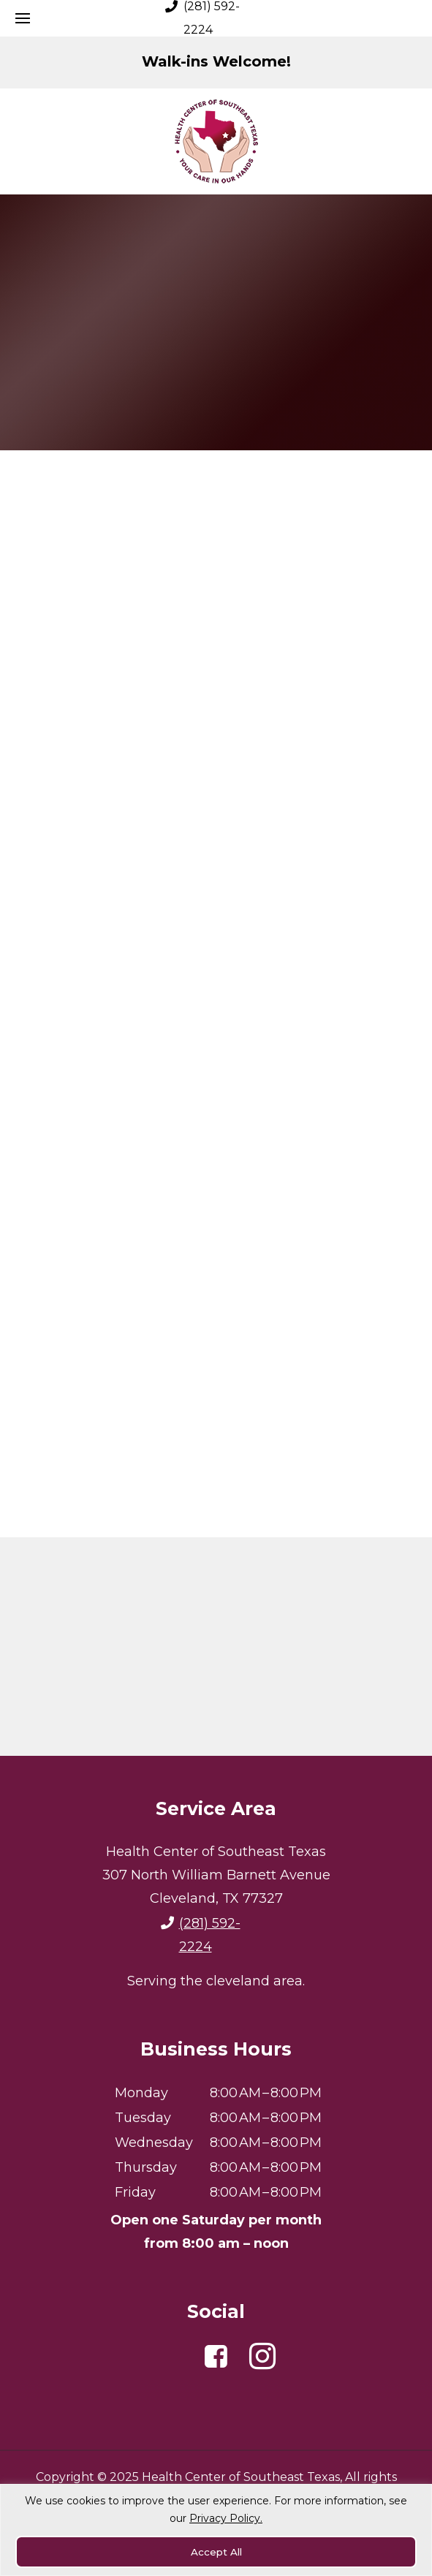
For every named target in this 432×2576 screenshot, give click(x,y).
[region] (216, 2530)
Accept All (216, 2551)
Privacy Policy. (225, 2519)
